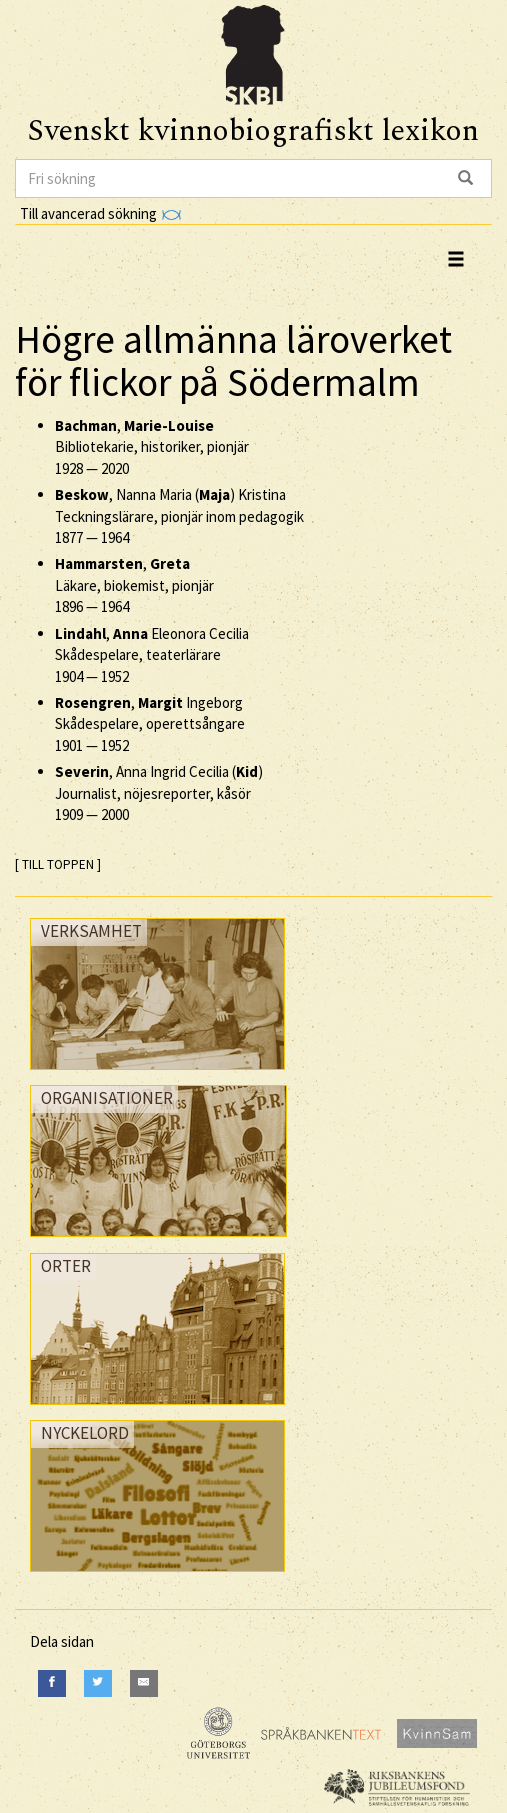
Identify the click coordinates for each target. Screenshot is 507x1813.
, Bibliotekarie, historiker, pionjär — (152, 447)
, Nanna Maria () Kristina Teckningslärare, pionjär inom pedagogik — (179, 516)
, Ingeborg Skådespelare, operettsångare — (150, 724)
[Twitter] (98, 1683)
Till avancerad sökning (100, 213)
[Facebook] (52, 1683)
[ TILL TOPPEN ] (58, 864)
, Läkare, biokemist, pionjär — (134, 585)
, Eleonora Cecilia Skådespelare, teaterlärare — (152, 655)
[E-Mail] (144, 1683)
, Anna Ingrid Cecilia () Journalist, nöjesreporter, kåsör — (159, 793)
